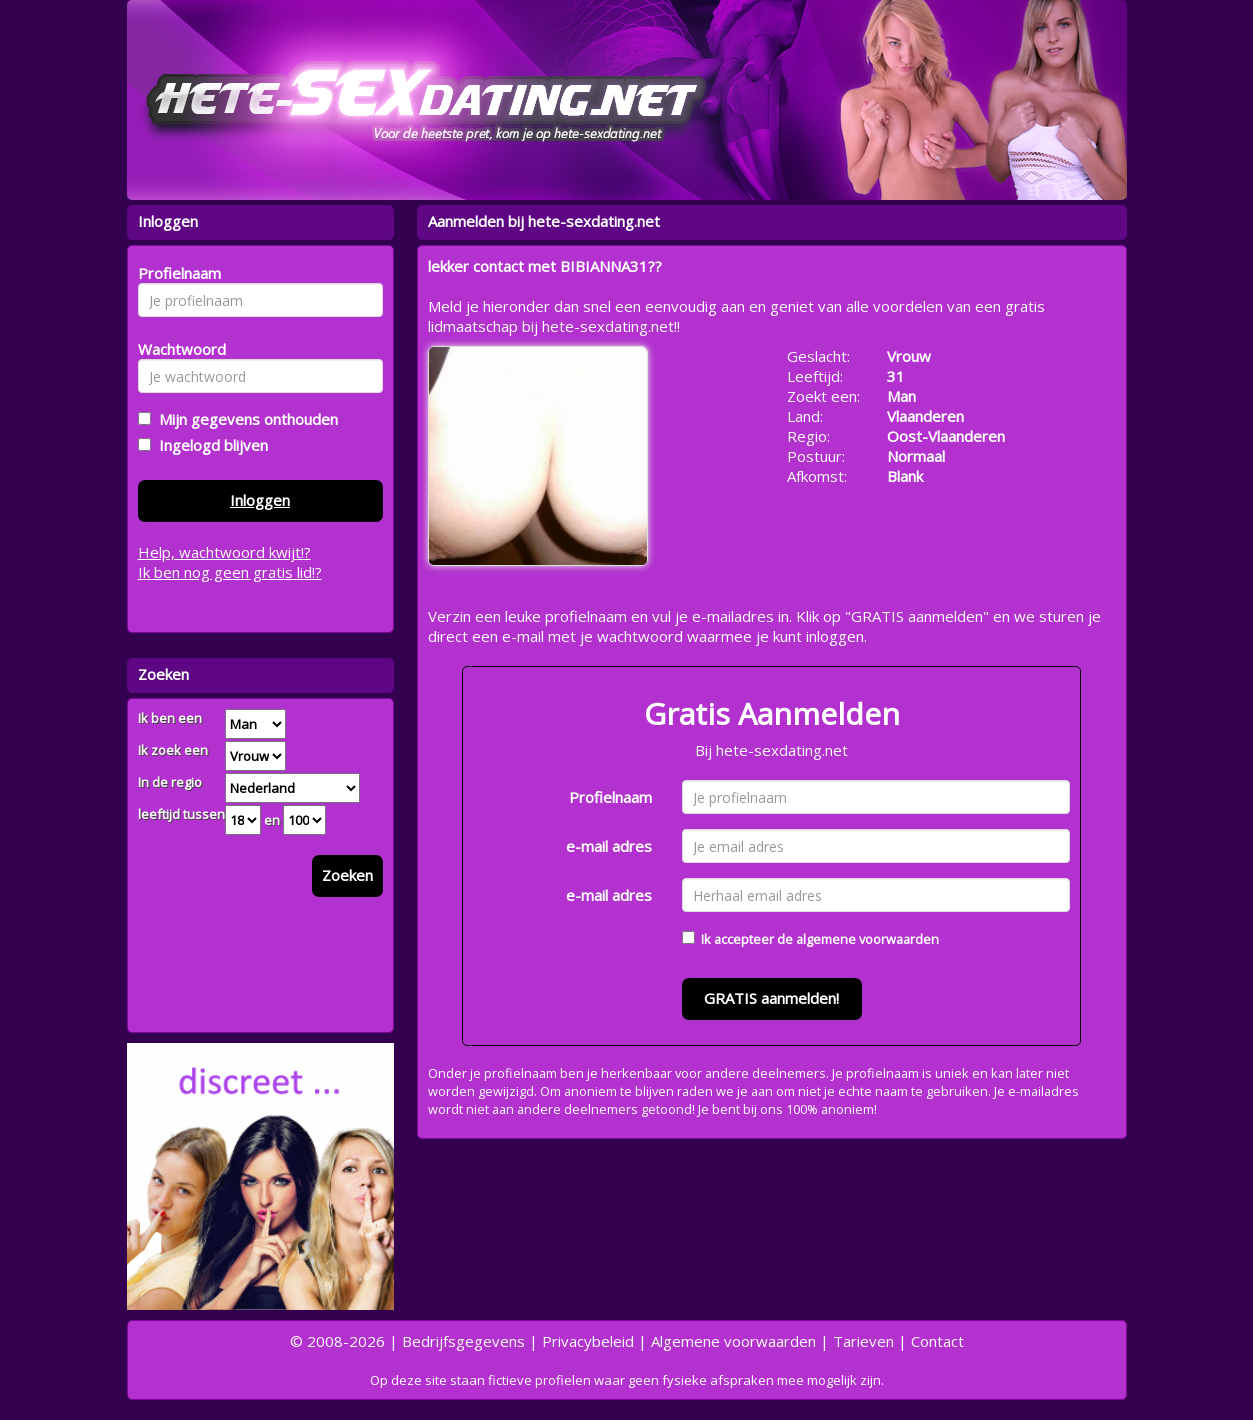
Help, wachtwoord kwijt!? (224, 552)
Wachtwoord (176, 349)
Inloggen (260, 500)
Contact (937, 1341)
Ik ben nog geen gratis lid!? (230, 572)
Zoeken (347, 875)
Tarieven (863, 1341)
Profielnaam (610, 797)
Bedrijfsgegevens (463, 1341)
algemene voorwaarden (867, 939)
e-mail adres (609, 846)
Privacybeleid (588, 1341)
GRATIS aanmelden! (771, 998)
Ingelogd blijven (209, 445)
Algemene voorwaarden (733, 1341)
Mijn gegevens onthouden (244, 419)
